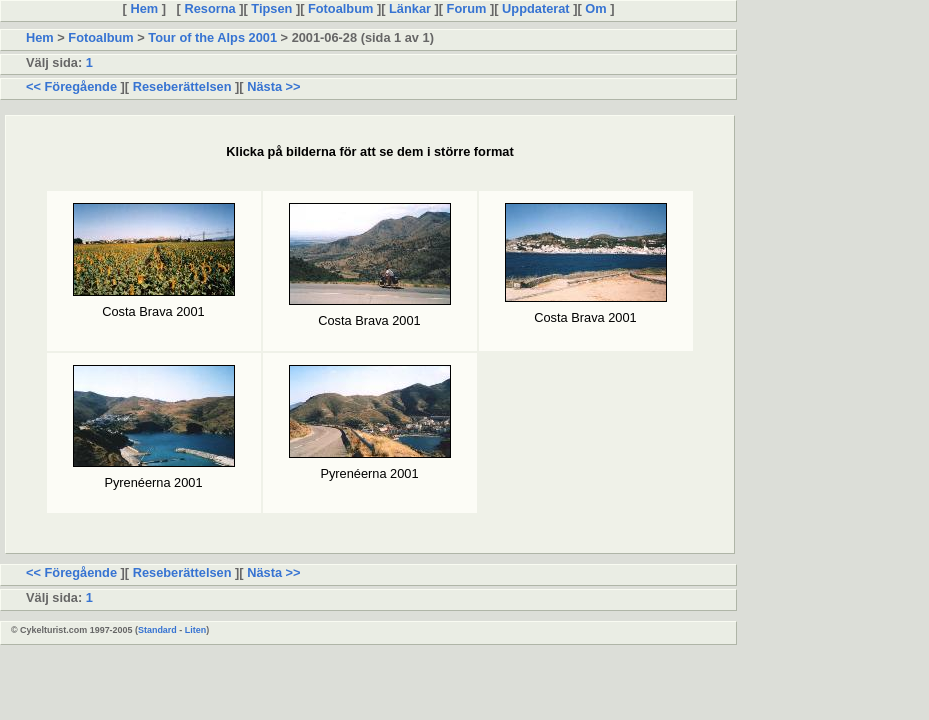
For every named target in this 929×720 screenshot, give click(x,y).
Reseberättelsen (182, 86)
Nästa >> (272, 86)
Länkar (409, 8)
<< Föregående (73, 86)
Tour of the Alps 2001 (212, 37)
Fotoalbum (340, 8)
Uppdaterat (536, 8)
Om (596, 8)
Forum (466, 8)
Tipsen (272, 8)
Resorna (210, 8)
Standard (157, 630)
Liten (195, 630)
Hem (144, 8)
